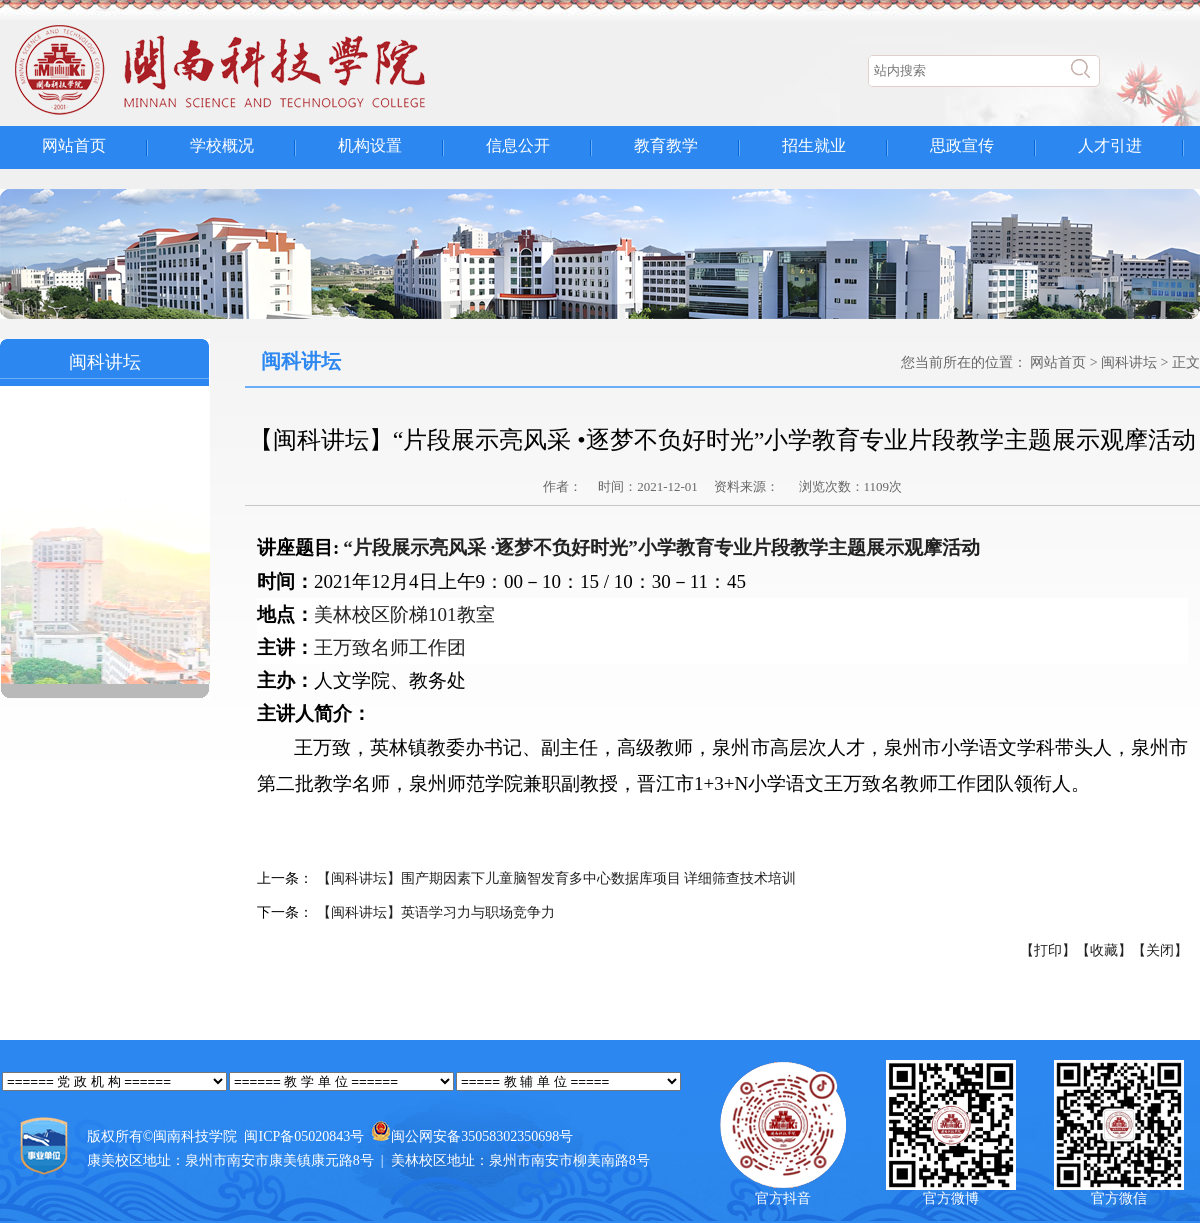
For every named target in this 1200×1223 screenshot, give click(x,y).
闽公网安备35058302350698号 (482, 1136)
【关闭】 (1160, 950)
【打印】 (1048, 950)
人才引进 (1110, 145)
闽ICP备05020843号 (304, 1136)
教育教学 (666, 145)
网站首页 (74, 145)
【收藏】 (1104, 950)
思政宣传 (962, 145)
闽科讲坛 (1129, 362)
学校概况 (222, 145)
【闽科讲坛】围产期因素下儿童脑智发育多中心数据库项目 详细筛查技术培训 (554, 878)
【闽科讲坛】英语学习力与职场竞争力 (434, 912)
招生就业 (814, 145)
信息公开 (518, 145)
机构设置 (370, 145)
